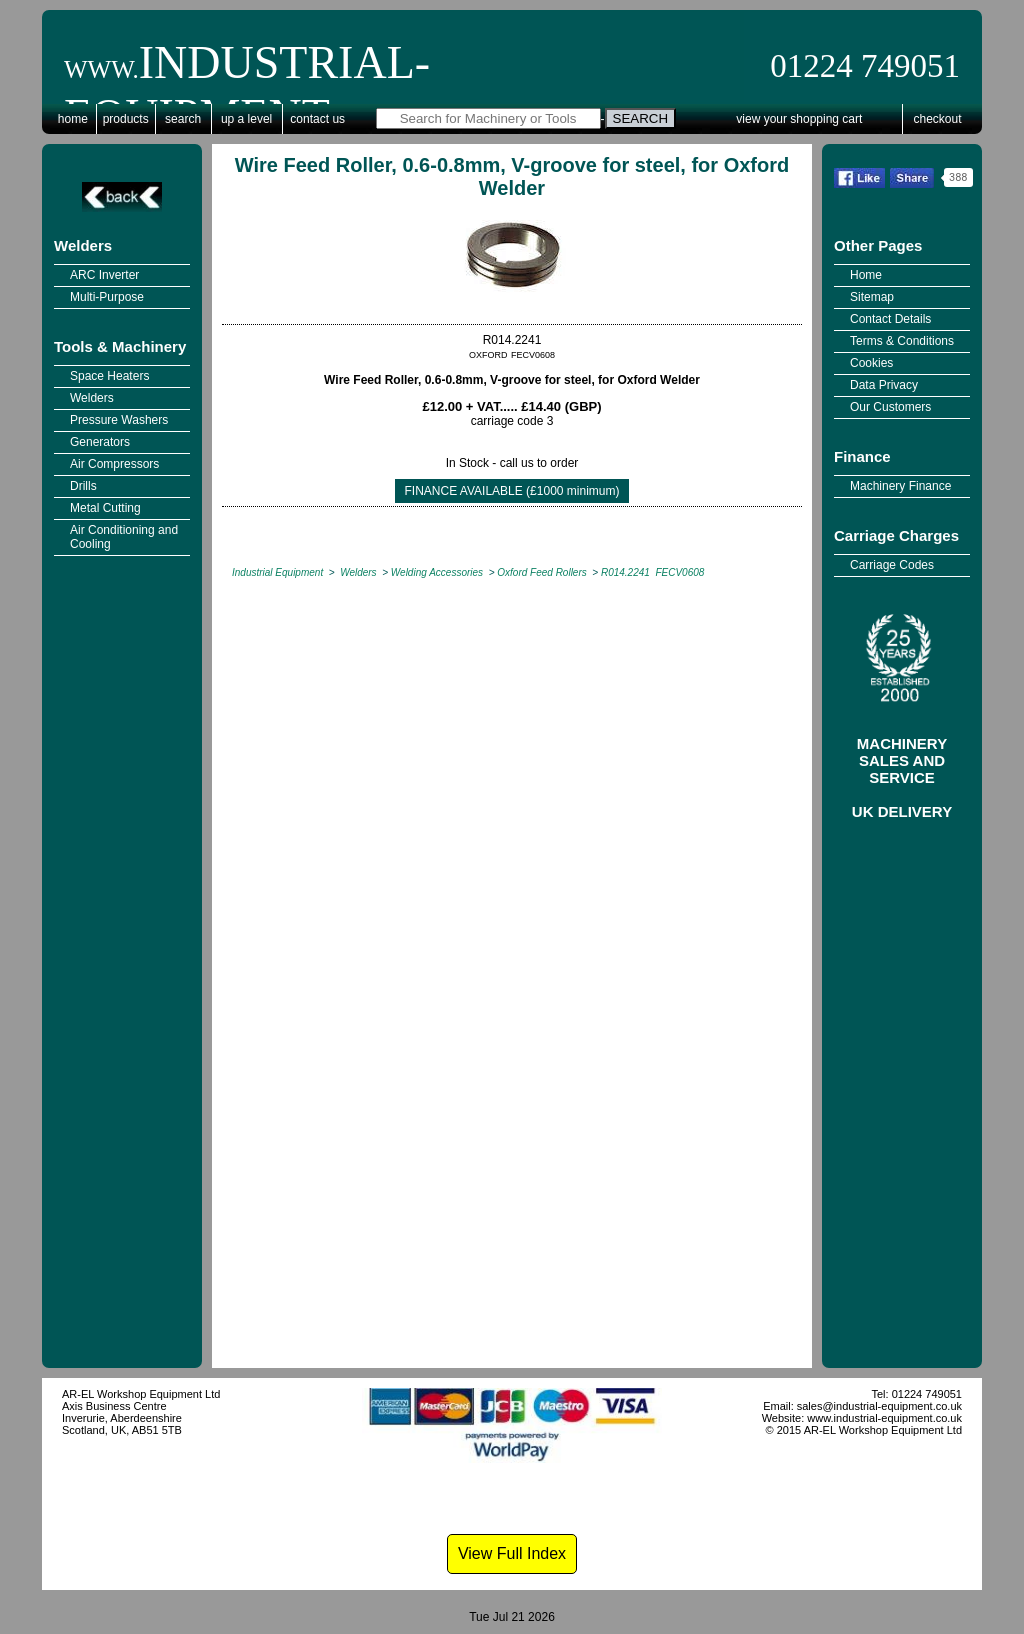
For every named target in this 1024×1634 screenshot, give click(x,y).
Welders (83, 245)
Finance (862, 456)
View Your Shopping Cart (799, 119)
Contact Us (317, 119)
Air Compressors (114, 464)
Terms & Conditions (902, 341)
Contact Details (890, 319)
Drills (83, 486)
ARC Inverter (104, 275)
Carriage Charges (896, 535)
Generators (100, 442)
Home (73, 119)
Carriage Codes (892, 565)
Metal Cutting (105, 508)
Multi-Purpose (107, 297)
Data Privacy (884, 385)
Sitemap (872, 297)
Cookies (871, 363)
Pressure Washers (119, 420)
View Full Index (512, 1553)
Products (126, 119)
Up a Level (246, 119)
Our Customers (890, 407)
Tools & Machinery (120, 346)
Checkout (938, 119)
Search (183, 119)
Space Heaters (109, 376)
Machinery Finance (900, 486)
